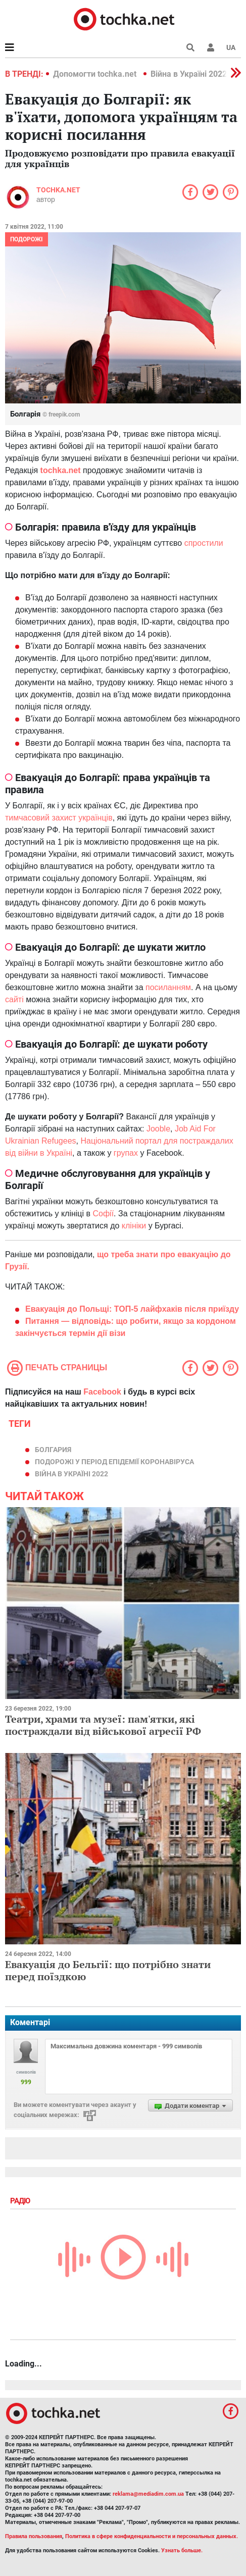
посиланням (168, 987)
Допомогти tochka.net (95, 74)
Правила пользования (33, 2536)
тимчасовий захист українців (59, 817)
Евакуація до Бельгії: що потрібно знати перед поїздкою (108, 1970)
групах (126, 1153)
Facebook (102, 1391)
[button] (211, 47)
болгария (53, 1450)
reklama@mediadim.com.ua (148, 2494)
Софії (103, 1213)
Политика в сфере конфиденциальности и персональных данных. (151, 2536)
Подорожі (26, 239)
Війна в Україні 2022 (189, 74)
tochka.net (58, 190)
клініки (134, 1225)
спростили (203, 543)
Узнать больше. (182, 2550)
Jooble (158, 1128)
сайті (14, 999)
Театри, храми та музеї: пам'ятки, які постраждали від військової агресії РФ (103, 1725)
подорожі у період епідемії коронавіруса (114, 1462)
